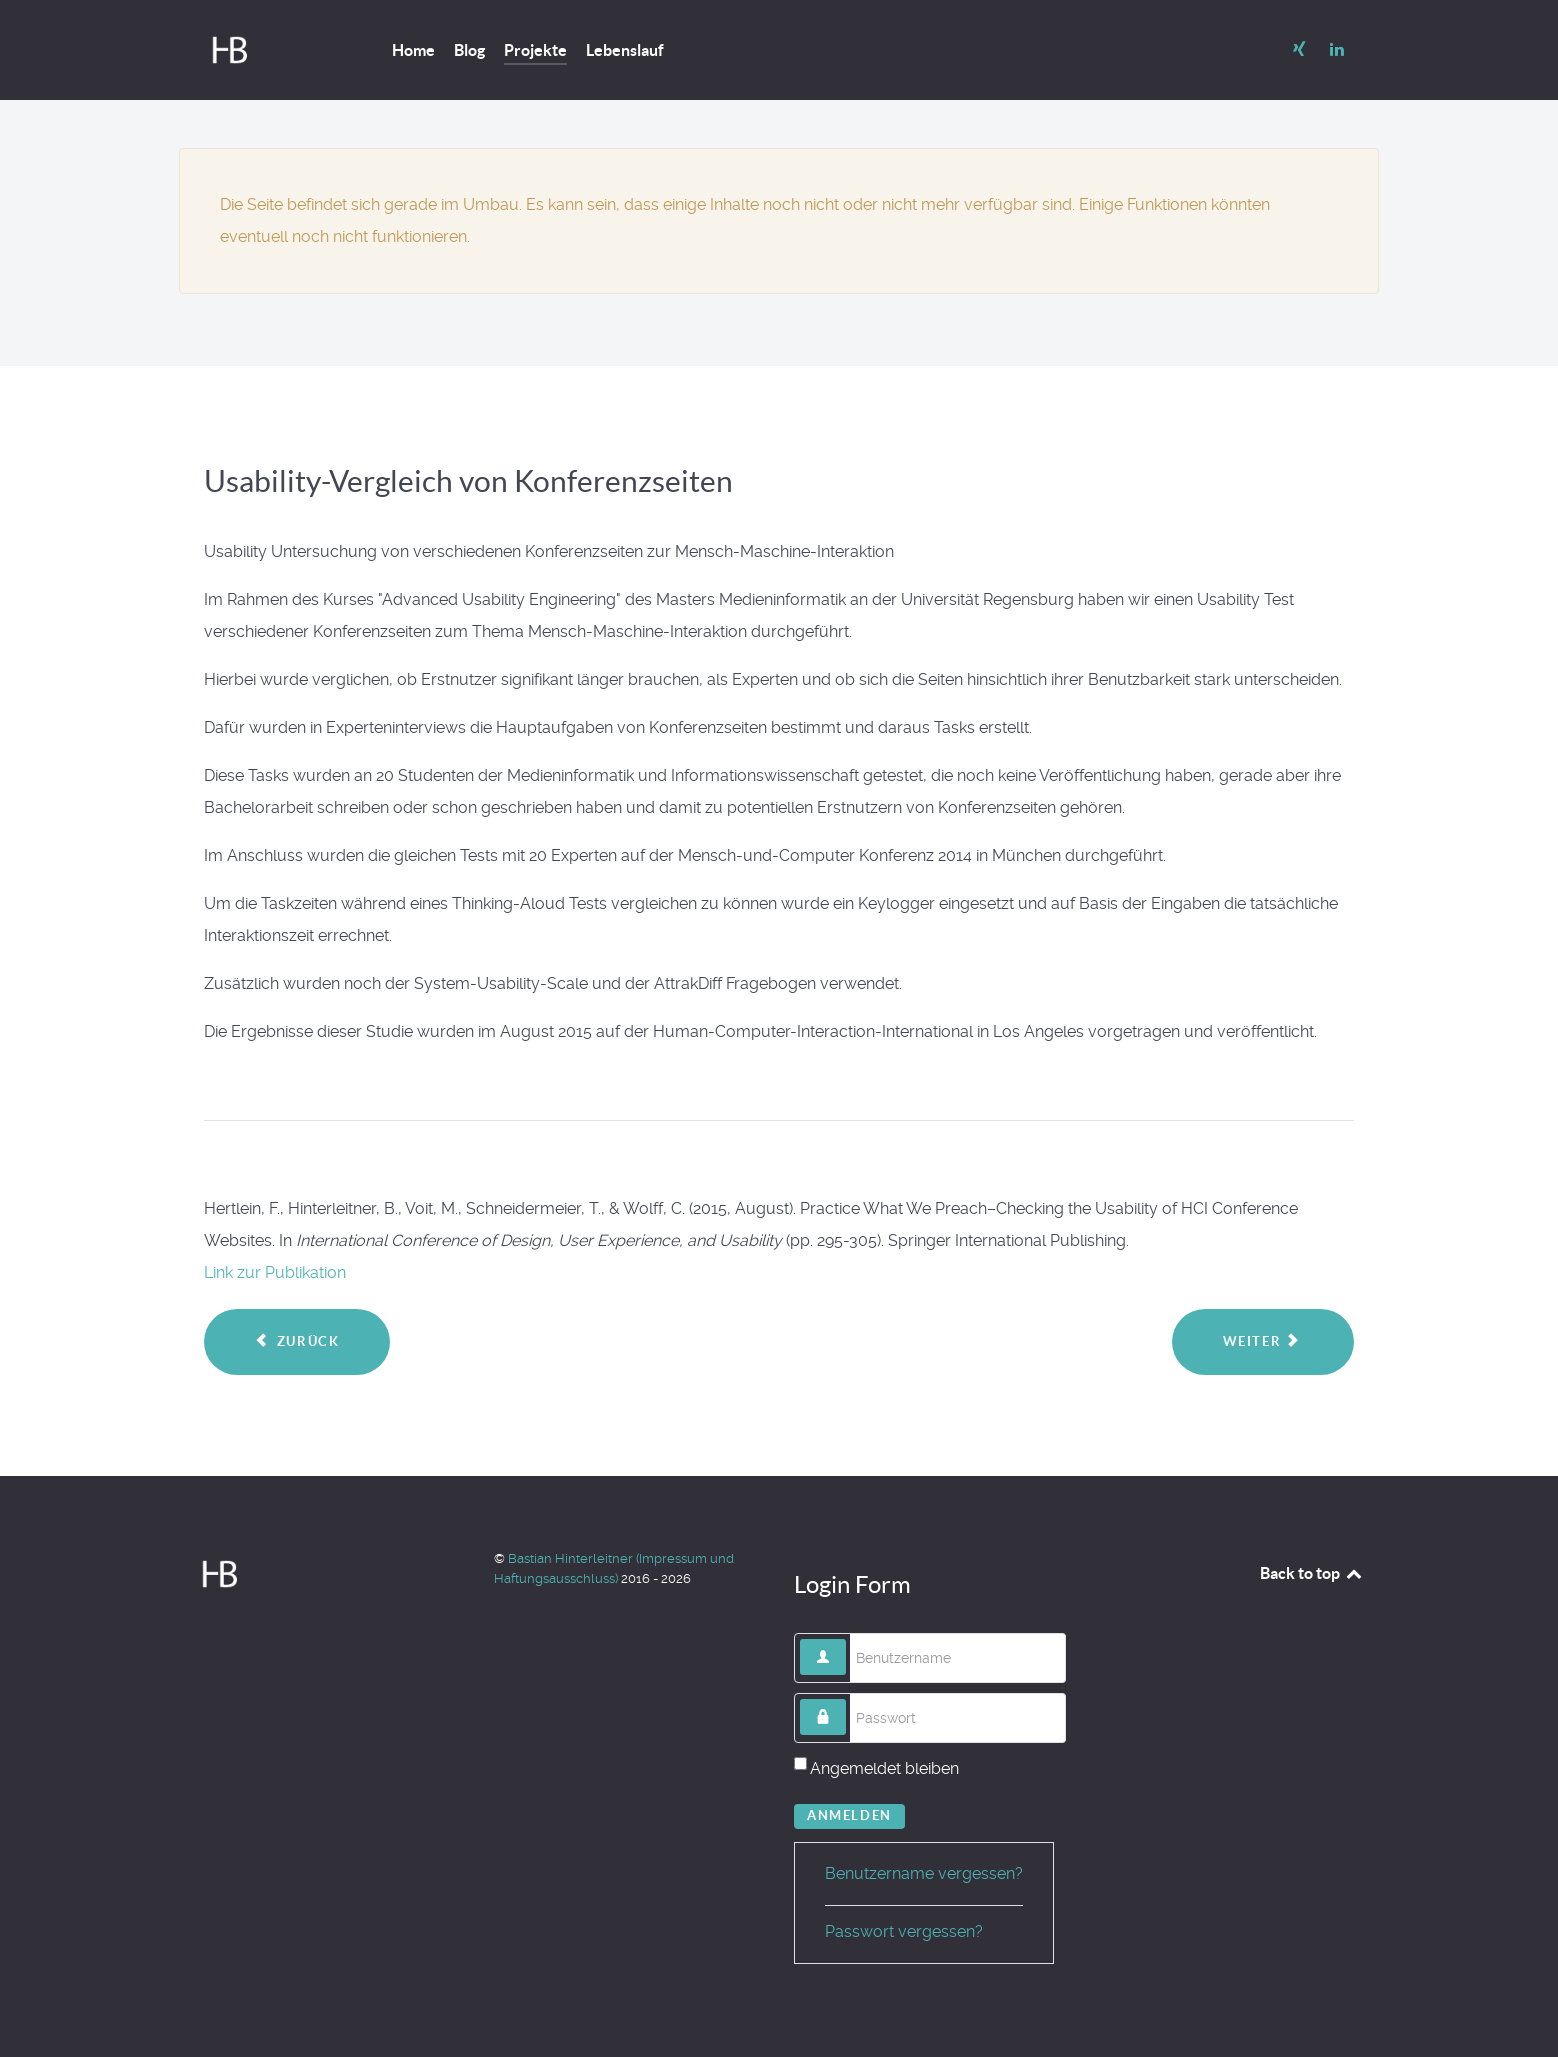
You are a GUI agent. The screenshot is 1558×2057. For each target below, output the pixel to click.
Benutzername (846, 1639)
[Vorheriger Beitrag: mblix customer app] (297, 1342)
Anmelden (849, 1815)
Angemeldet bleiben (884, 1768)
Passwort (846, 1699)
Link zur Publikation (275, 1272)
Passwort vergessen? (904, 1931)
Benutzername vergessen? (924, 1873)
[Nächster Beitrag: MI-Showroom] (1263, 1342)
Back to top (1312, 1573)
